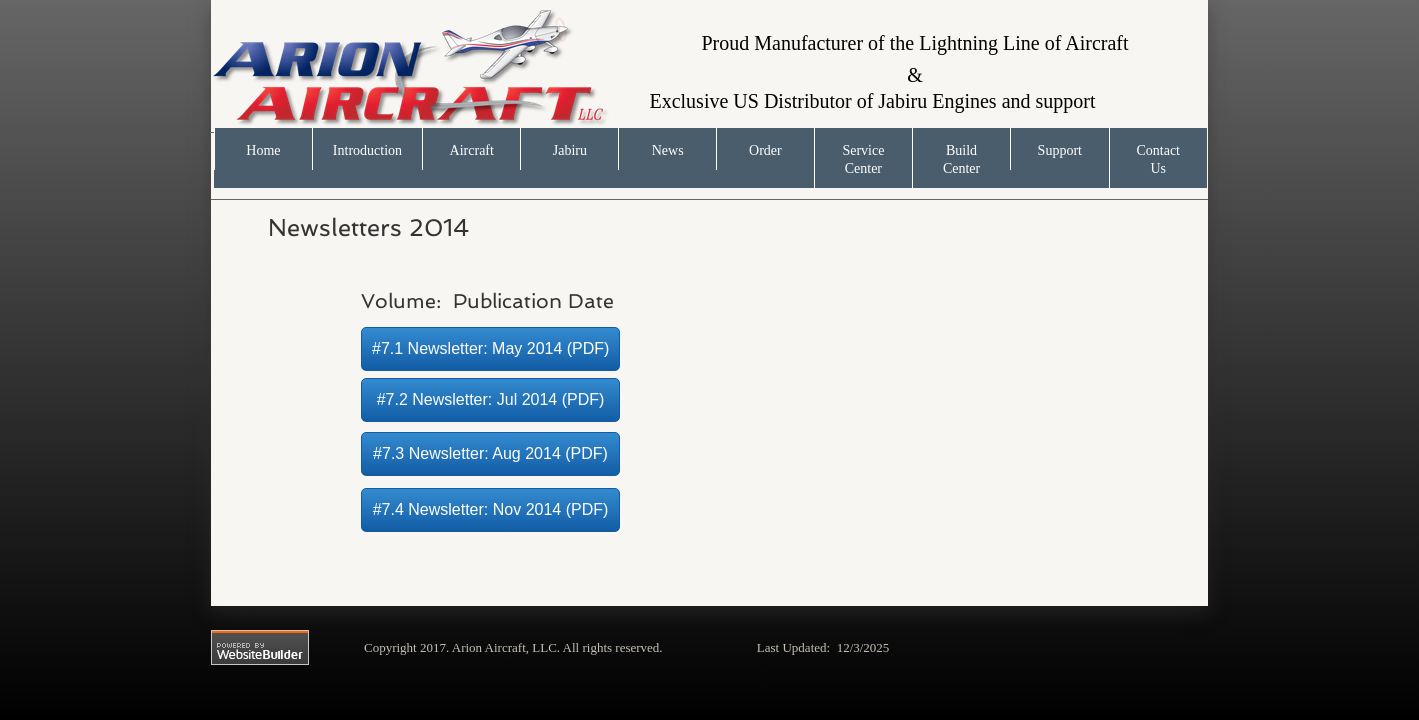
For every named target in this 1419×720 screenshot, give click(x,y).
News (668, 150)
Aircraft (472, 150)
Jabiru (570, 150)
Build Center (961, 159)
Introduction (367, 150)
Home (263, 150)
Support (1060, 150)
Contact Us (1158, 159)
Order (765, 150)
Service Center (863, 159)
